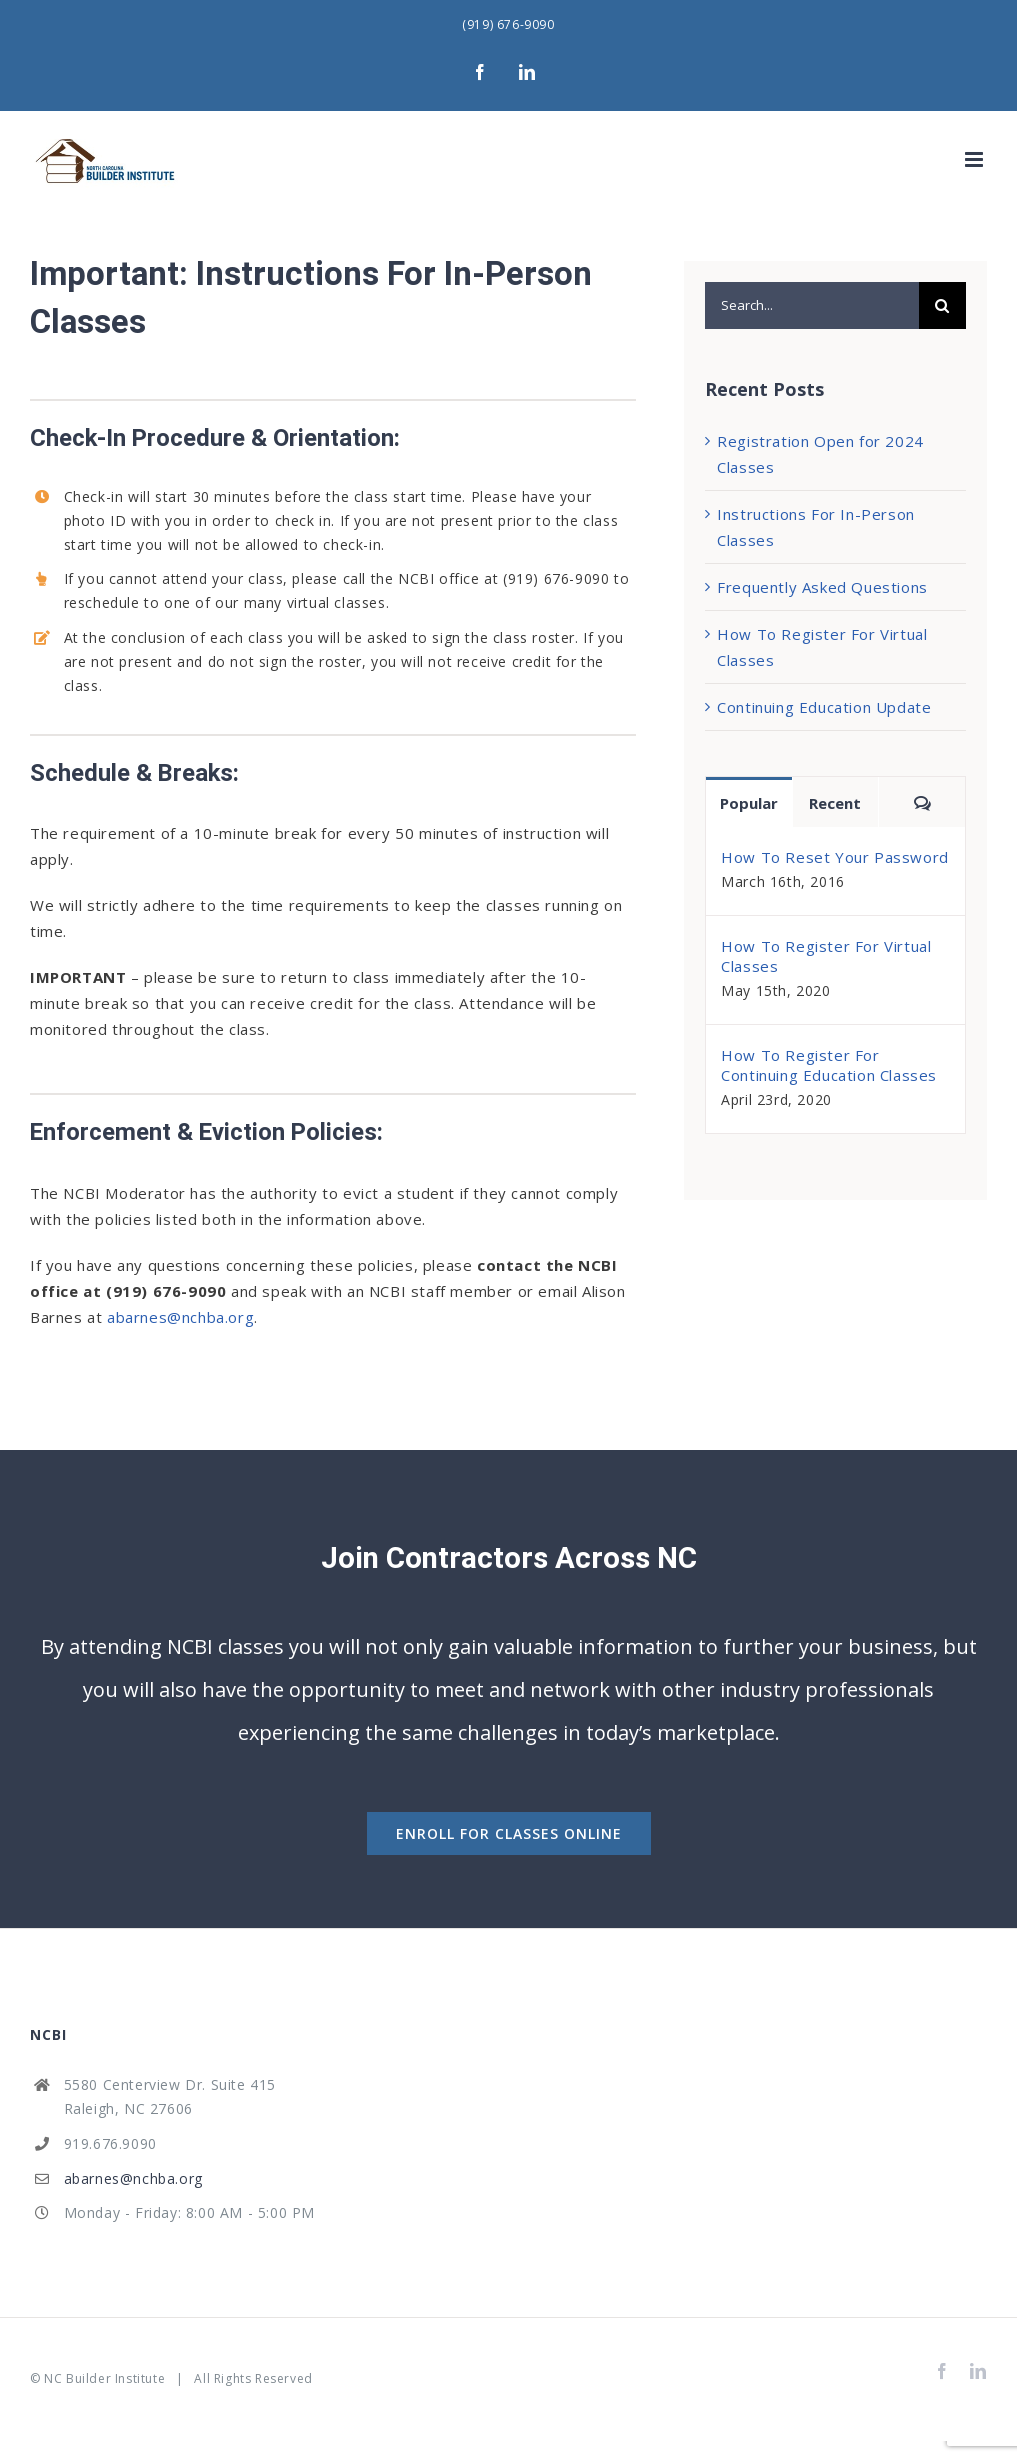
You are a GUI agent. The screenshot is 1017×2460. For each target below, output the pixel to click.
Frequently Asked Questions (822, 587)
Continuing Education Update (824, 707)
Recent (835, 803)
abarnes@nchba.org (180, 1317)
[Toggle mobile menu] (976, 159)
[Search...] (812, 305)
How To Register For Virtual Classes (826, 956)
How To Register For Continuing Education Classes (829, 1065)
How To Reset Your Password (835, 857)
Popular (749, 803)
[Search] (942, 305)
